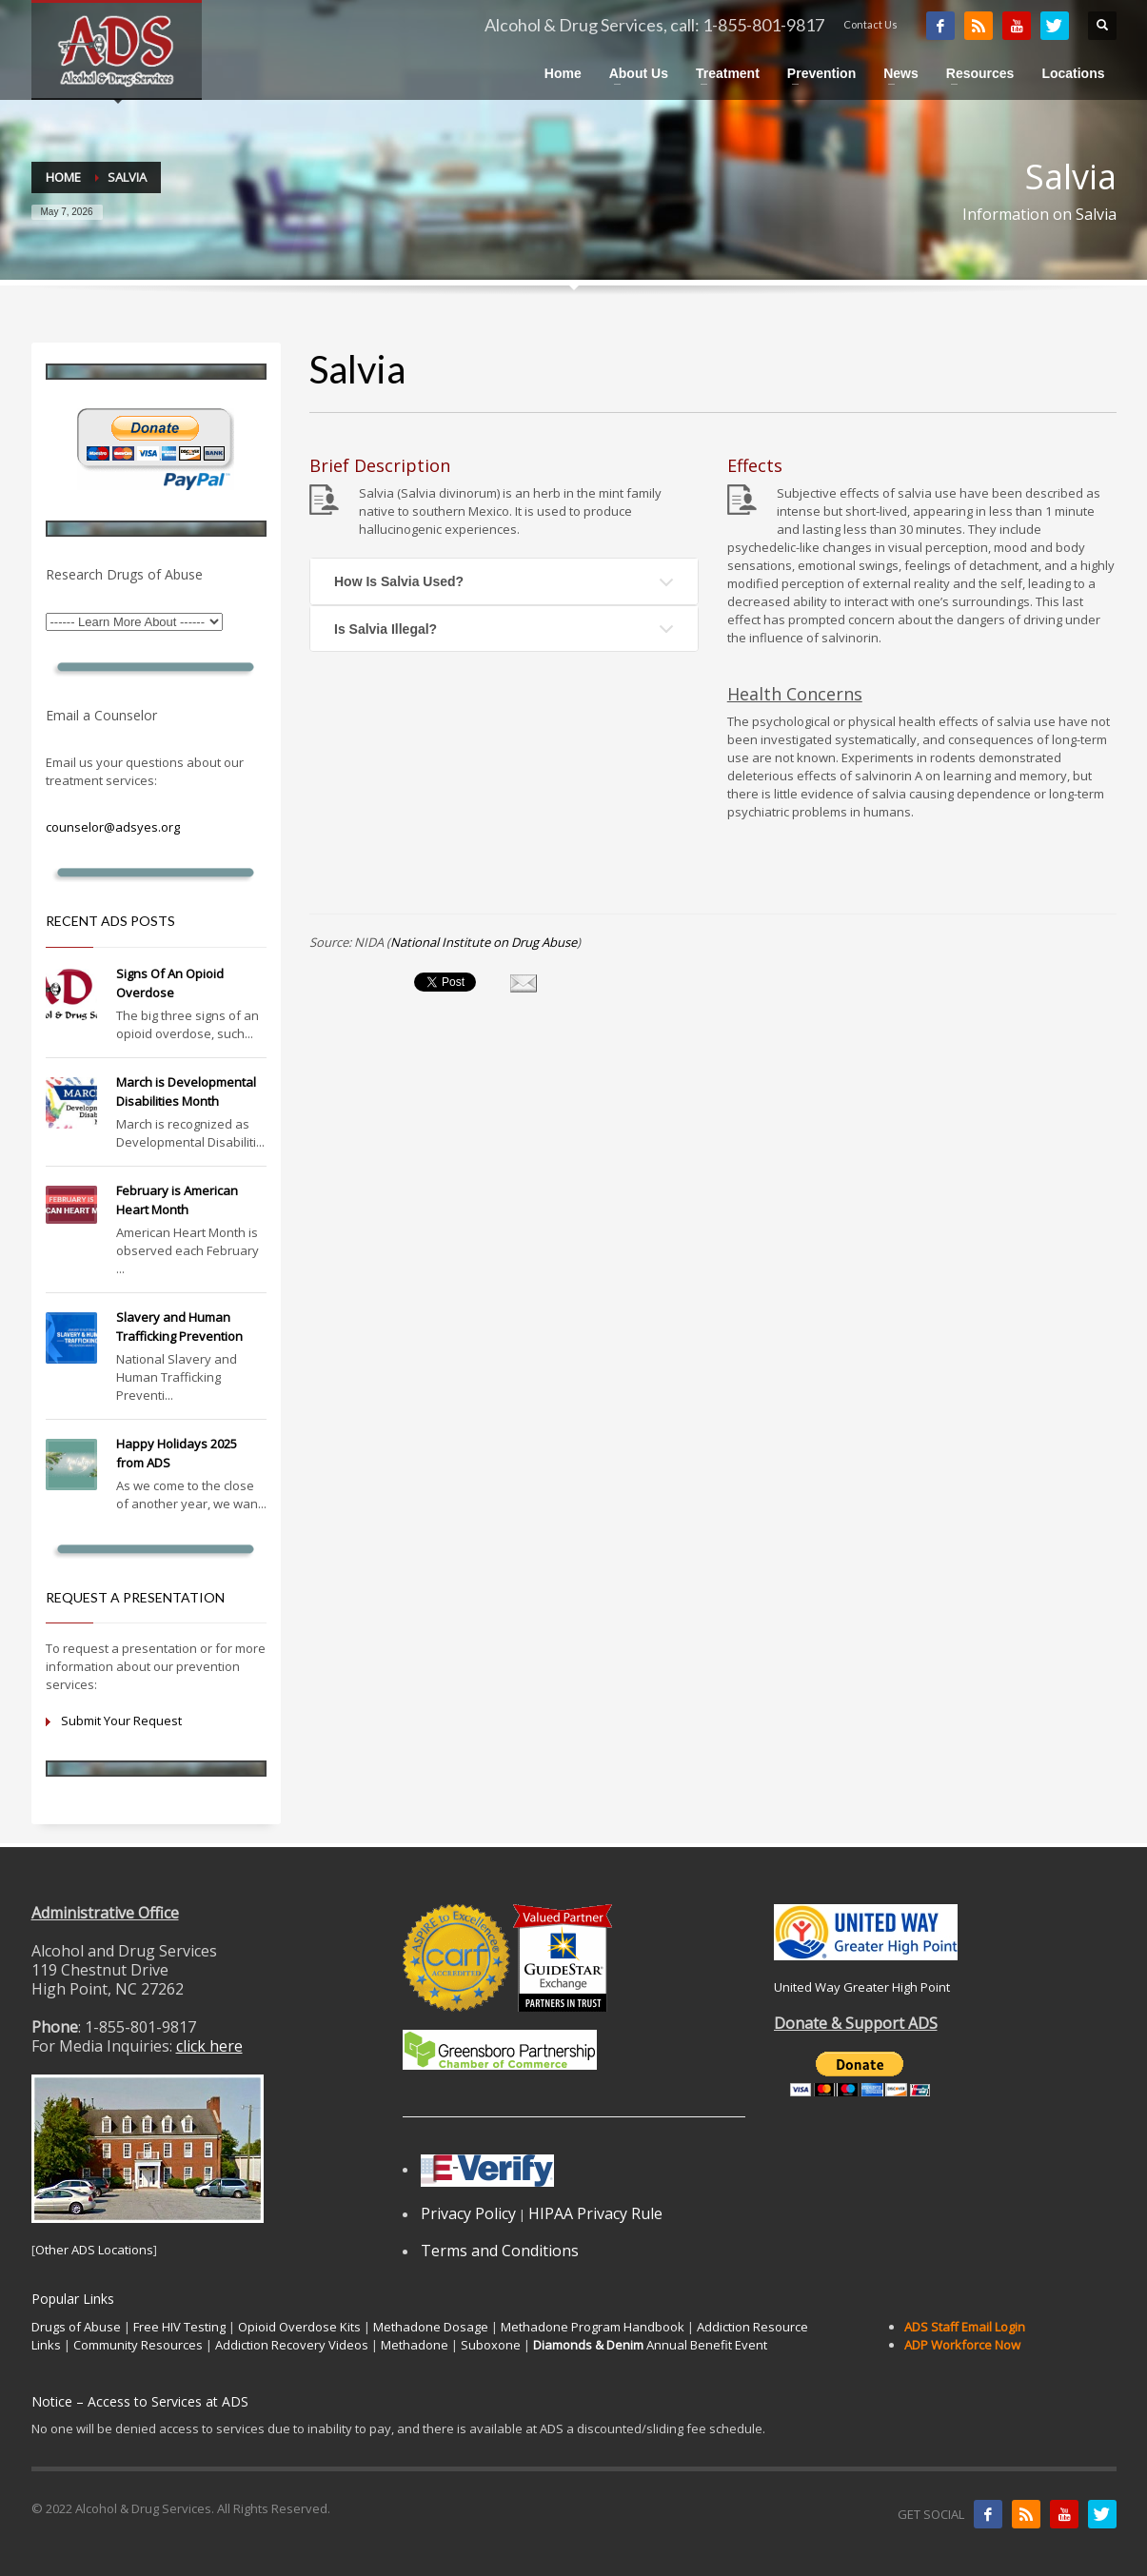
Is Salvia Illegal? (385, 629)
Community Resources (138, 2344)
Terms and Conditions (500, 2250)
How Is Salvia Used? (399, 581)
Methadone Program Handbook (592, 2326)
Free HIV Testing (179, 2326)
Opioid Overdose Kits (299, 2326)
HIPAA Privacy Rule (595, 2213)
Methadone (414, 2344)
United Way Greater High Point (862, 1987)
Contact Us (870, 24)
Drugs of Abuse (76, 2326)
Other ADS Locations (94, 2249)
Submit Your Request (121, 1720)
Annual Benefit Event (650, 2344)
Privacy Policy (468, 2213)
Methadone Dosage (430, 2326)
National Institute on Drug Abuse (483, 942)
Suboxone (491, 2344)
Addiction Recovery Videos (291, 2344)
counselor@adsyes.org (113, 827)
